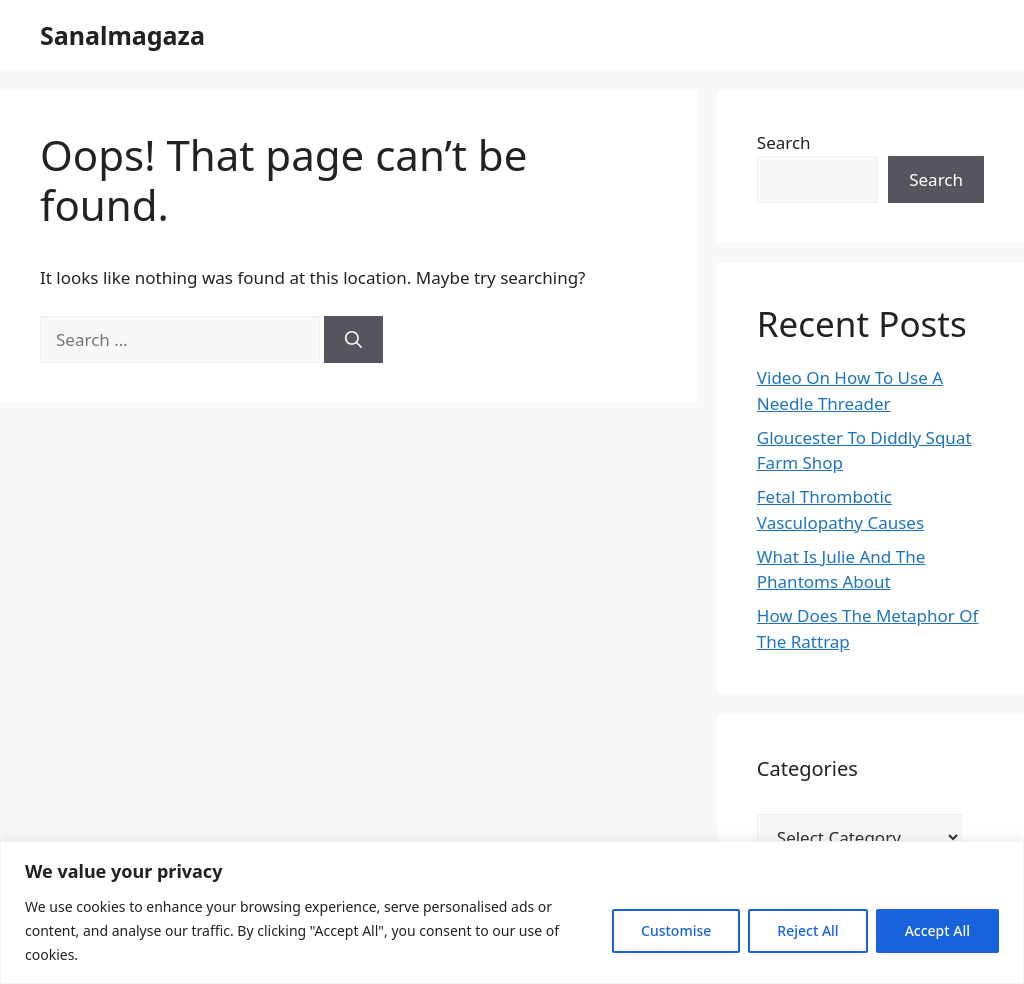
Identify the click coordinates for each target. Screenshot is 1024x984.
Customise (676, 930)
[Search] (353, 340)
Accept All (937, 930)
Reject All (807, 930)
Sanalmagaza (122, 35)
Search (784, 142)
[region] (512, 912)
